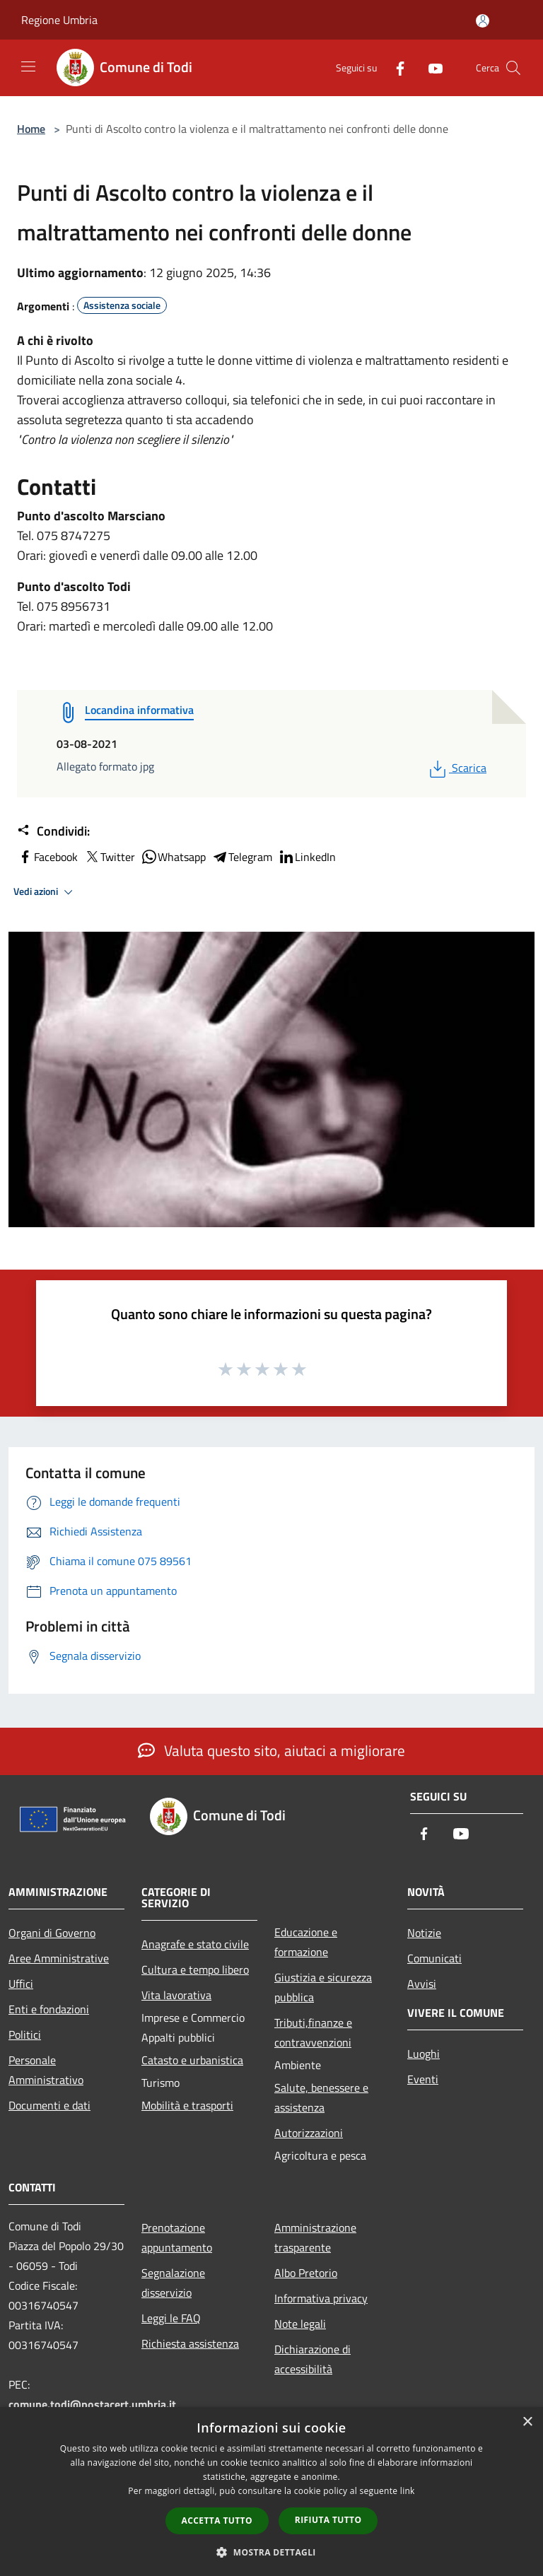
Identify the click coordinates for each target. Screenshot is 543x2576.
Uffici (20, 1983)
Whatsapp (173, 856)
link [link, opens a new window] (407, 2491)
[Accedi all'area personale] (482, 20)
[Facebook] (394, 67)
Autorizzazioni (308, 2132)
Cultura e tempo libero (195, 1969)
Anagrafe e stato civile (195, 1944)
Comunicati (434, 1958)
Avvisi (421, 1983)
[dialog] (271, 2491)
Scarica (456, 767)
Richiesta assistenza (190, 2343)
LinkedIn (307, 856)
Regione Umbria (59, 19)
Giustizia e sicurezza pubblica (323, 1987)
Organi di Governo (51, 1932)
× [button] (527, 2422)
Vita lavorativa (176, 1994)
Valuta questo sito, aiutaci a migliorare (271, 1750)
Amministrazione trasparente (315, 2237)
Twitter (109, 856)
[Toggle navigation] (28, 66)
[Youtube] (430, 67)
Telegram (241, 856)
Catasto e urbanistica (192, 2059)
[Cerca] (513, 67)
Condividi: (53, 831)
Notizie (424, 1932)
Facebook (47, 856)
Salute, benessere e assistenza (321, 2097)
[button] (271, 2552)
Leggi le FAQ (171, 2317)
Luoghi (423, 2053)
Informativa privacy (321, 2298)
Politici (24, 2034)
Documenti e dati (49, 2105)
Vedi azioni (45, 892)
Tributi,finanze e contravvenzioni (313, 2032)
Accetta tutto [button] (217, 2520)
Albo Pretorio (305, 2272)
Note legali (300, 2323)
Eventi (422, 2079)
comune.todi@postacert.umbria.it (92, 2404)
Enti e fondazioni (48, 2009)
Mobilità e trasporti (187, 2105)
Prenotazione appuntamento (176, 2237)
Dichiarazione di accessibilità (312, 2359)
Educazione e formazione (305, 1942)
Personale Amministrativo (45, 2069)
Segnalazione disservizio (173, 2282)
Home (31, 128)
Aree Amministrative (58, 1958)
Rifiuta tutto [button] (328, 2520)
